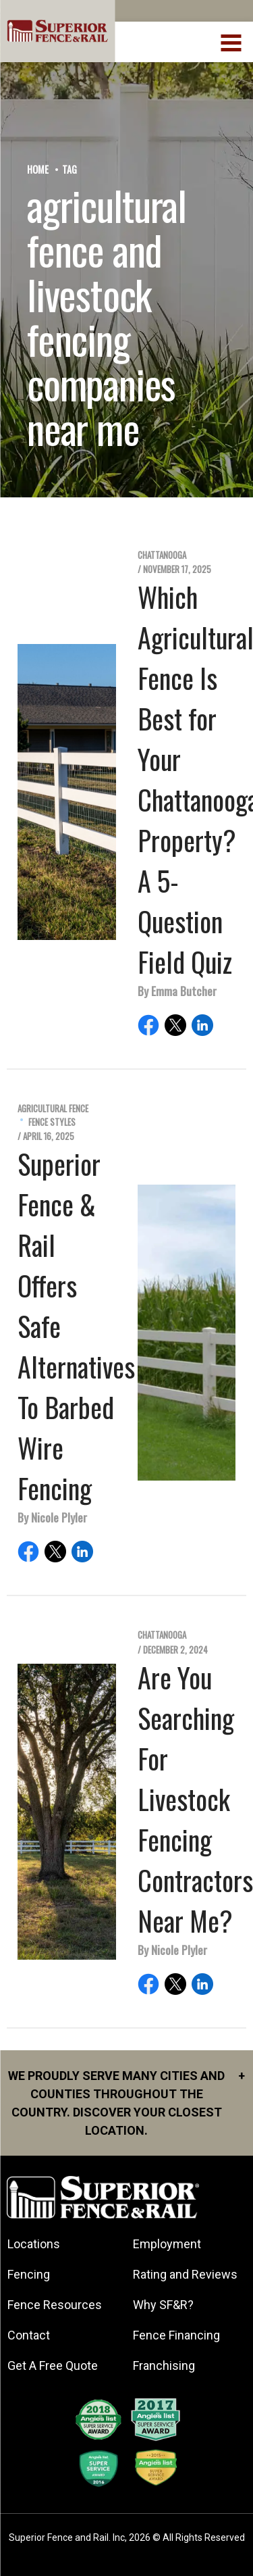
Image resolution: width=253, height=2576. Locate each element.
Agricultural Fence (53, 1108)
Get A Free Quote (52, 2365)
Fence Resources (54, 2305)
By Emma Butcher (177, 990)
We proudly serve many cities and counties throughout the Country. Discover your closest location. (126, 2101)
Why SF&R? (163, 2305)
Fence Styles (52, 1122)
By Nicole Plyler (52, 1517)
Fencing (28, 2274)
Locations (33, 2244)
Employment (167, 2244)
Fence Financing (176, 2335)
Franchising (164, 2365)
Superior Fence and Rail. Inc (67, 2537)
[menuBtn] (232, 41)
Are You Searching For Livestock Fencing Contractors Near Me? (195, 1799)
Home (38, 169)
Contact (28, 2335)
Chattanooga (162, 555)
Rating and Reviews (185, 2274)
